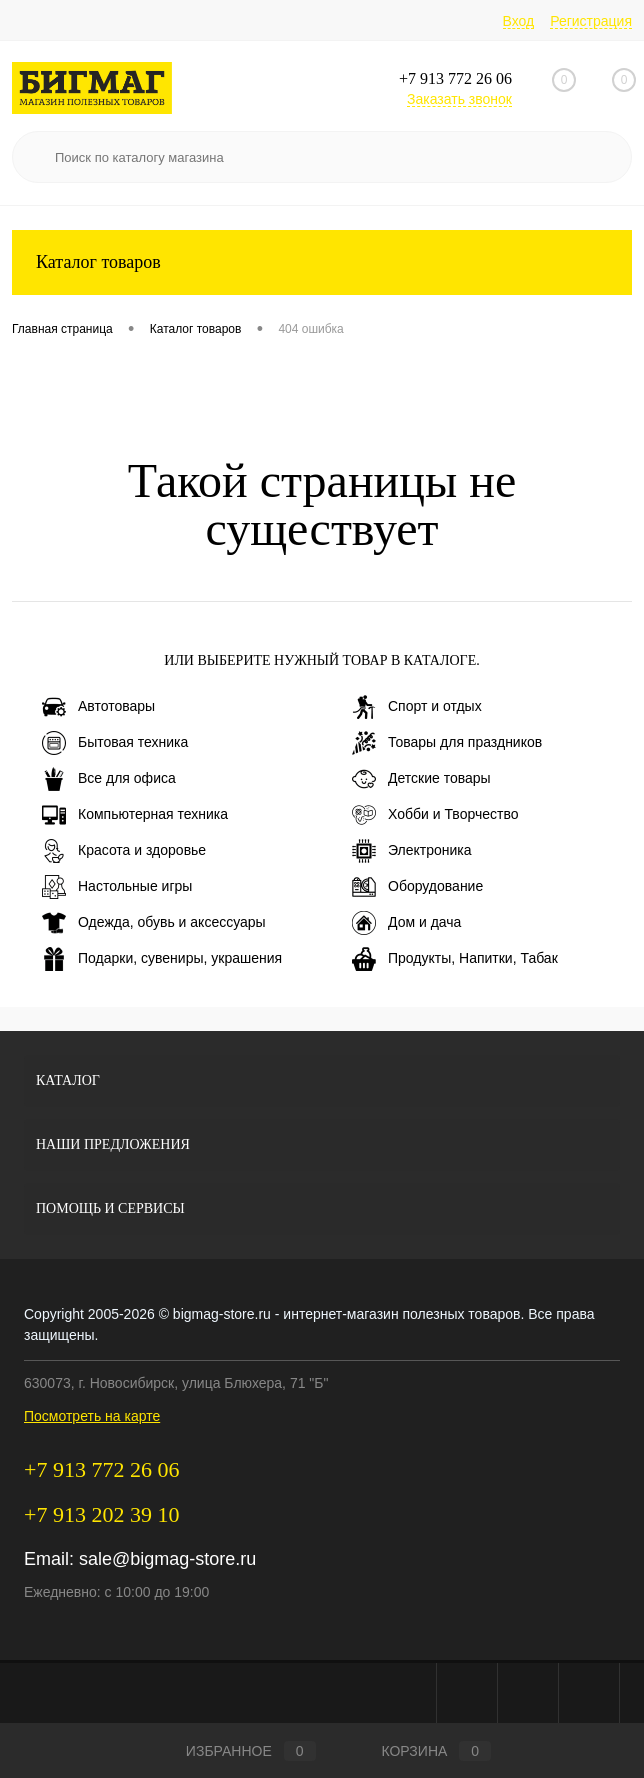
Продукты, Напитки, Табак (455, 959)
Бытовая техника (115, 743)
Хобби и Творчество (435, 815)
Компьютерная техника (135, 815)
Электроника (412, 851)
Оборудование (417, 887)
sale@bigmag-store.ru (167, 1559)
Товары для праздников (447, 743)
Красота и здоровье (124, 851)
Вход (519, 21)
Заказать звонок (459, 99)
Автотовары (98, 707)
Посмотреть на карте (92, 1416)
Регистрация (591, 21)
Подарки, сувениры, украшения (162, 959)
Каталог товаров (322, 262)
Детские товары (421, 779)
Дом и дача (406, 923)
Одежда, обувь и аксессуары (154, 923)
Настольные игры (117, 887)
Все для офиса (109, 779)
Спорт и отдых (417, 707)
